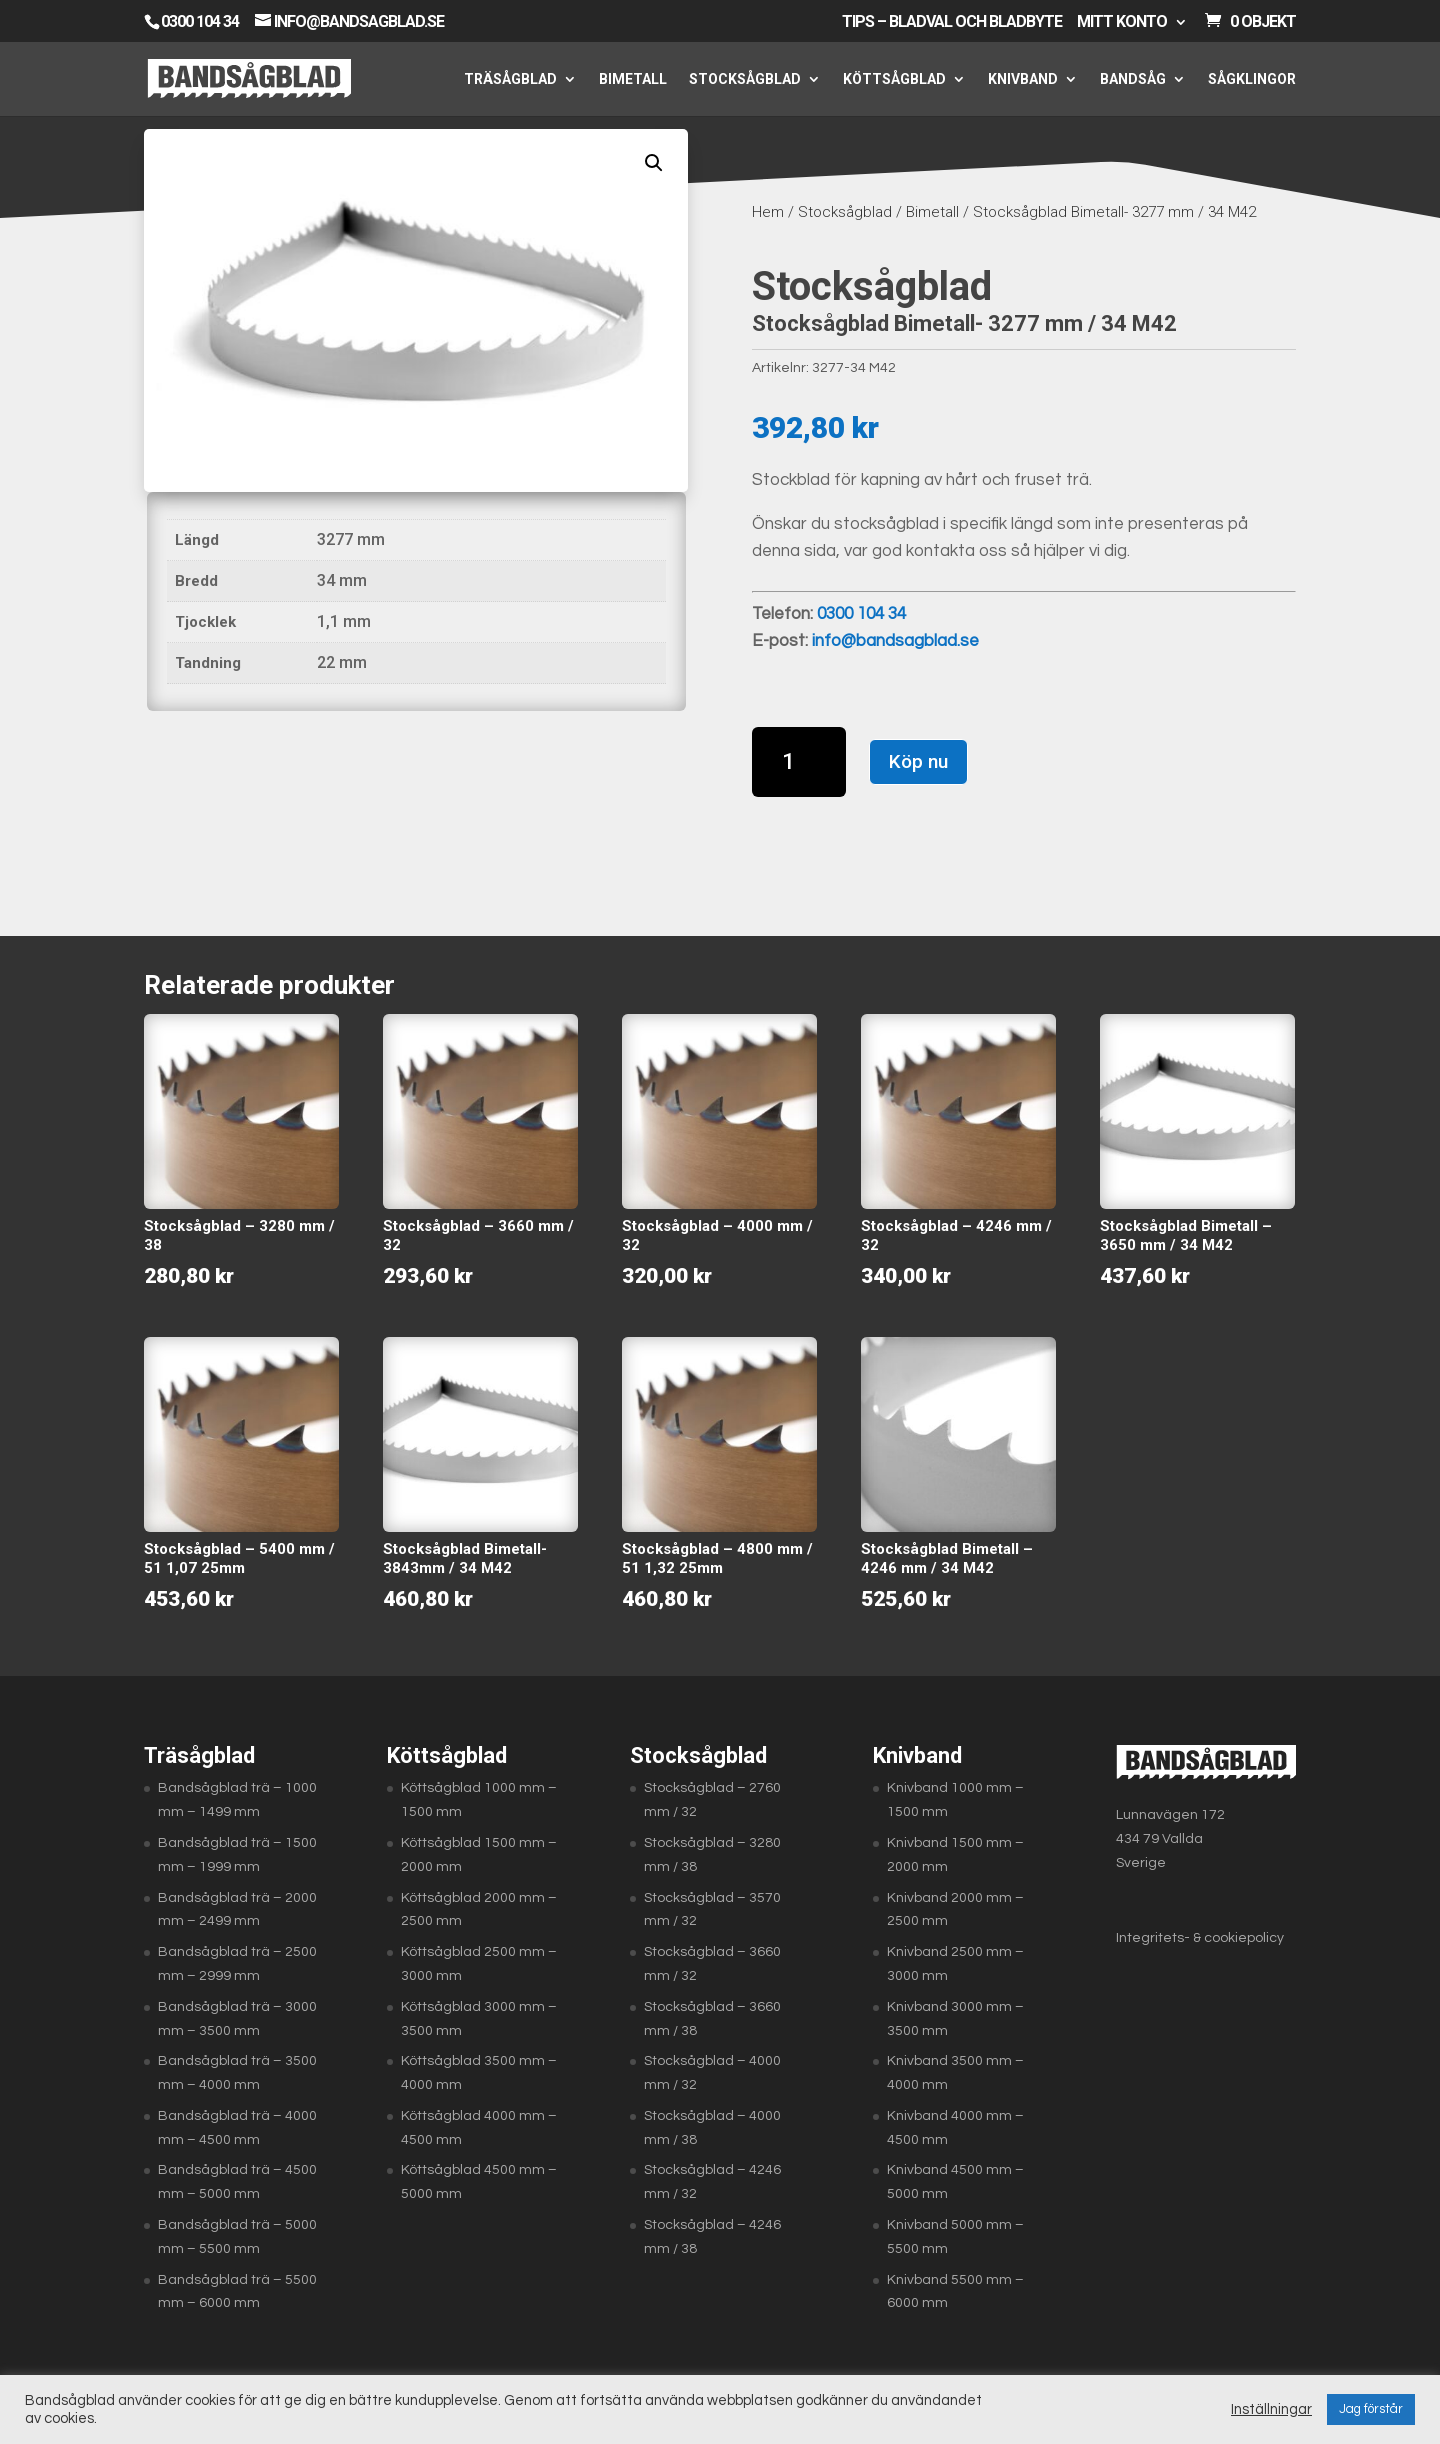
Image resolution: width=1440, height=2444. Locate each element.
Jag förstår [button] (1371, 2409)
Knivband (1023, 79)
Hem (768, 212)
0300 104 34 (200, 21)
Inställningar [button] (1271, 2409)
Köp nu (918, 761)
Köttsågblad (894, 79)
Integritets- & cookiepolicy (1200, 1938)
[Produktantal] (799, 761)
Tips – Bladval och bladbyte (952, 22)
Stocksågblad (745, 79)
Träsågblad (510, 79)
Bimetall (633, 79)
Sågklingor (1252, 79)
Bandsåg (1133, 79)
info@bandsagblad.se (895, 641)
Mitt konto (1122, 22)
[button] (654, 163)
